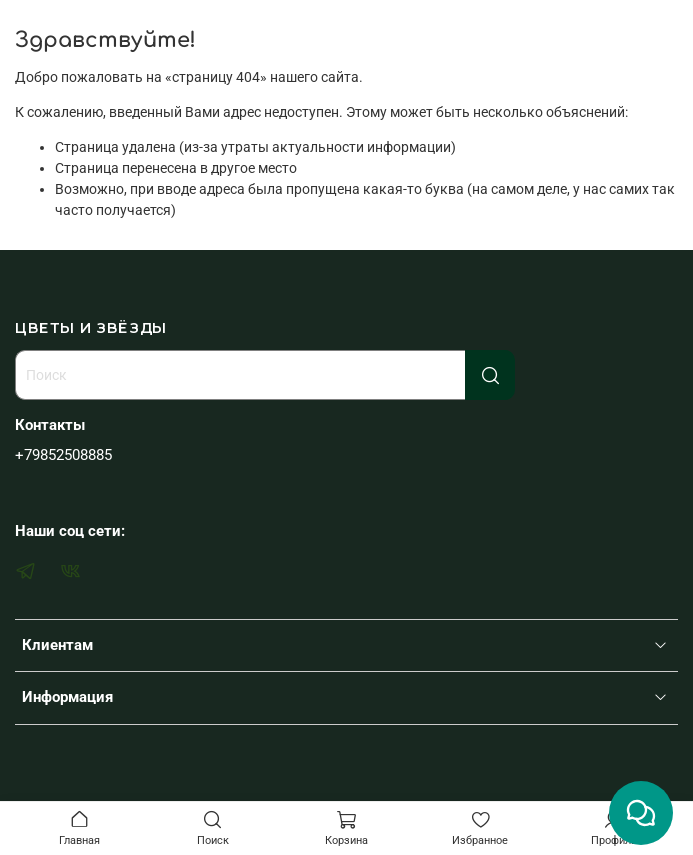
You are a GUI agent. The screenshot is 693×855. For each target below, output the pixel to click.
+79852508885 (63, 455)
